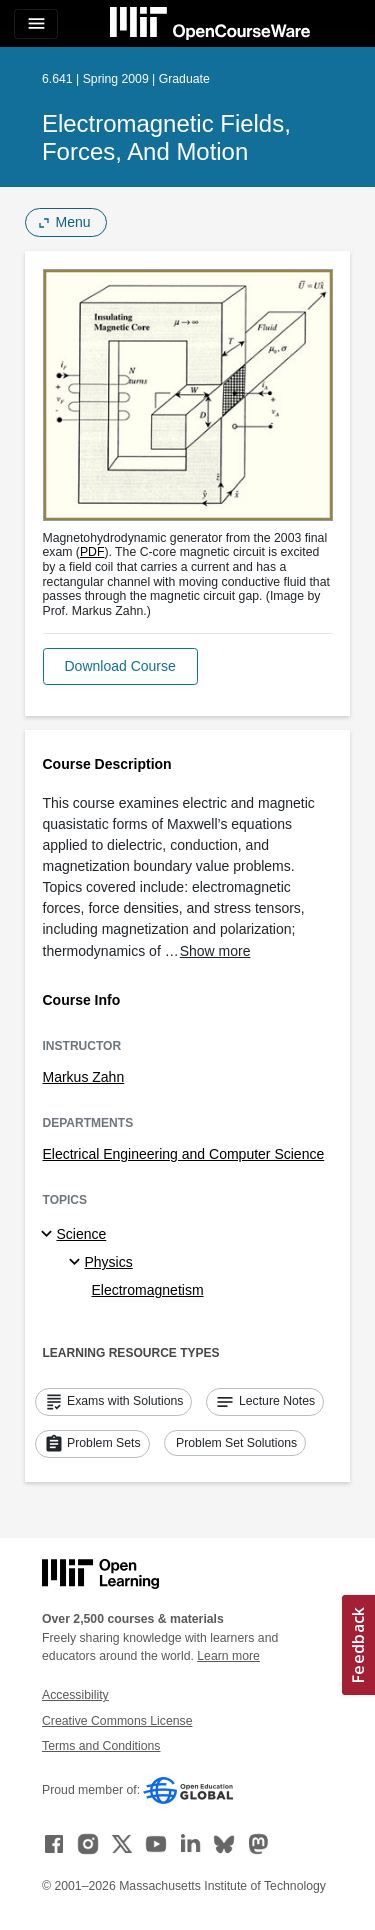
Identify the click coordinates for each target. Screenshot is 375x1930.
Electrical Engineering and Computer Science (184, 1154)
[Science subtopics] (49, 1235)
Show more (215, 951)
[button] (120, 666)
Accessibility (75, 1695)
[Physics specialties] (77, 1263)
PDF (92, 552)
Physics (109, 1262)
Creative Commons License (117, 1721)
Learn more (228, 1656)
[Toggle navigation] (36, 24)
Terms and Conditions (101, 1746)
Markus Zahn (84, 1077)
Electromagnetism (148, 1290)
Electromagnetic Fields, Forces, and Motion (166, 137)
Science (82, 1234)
